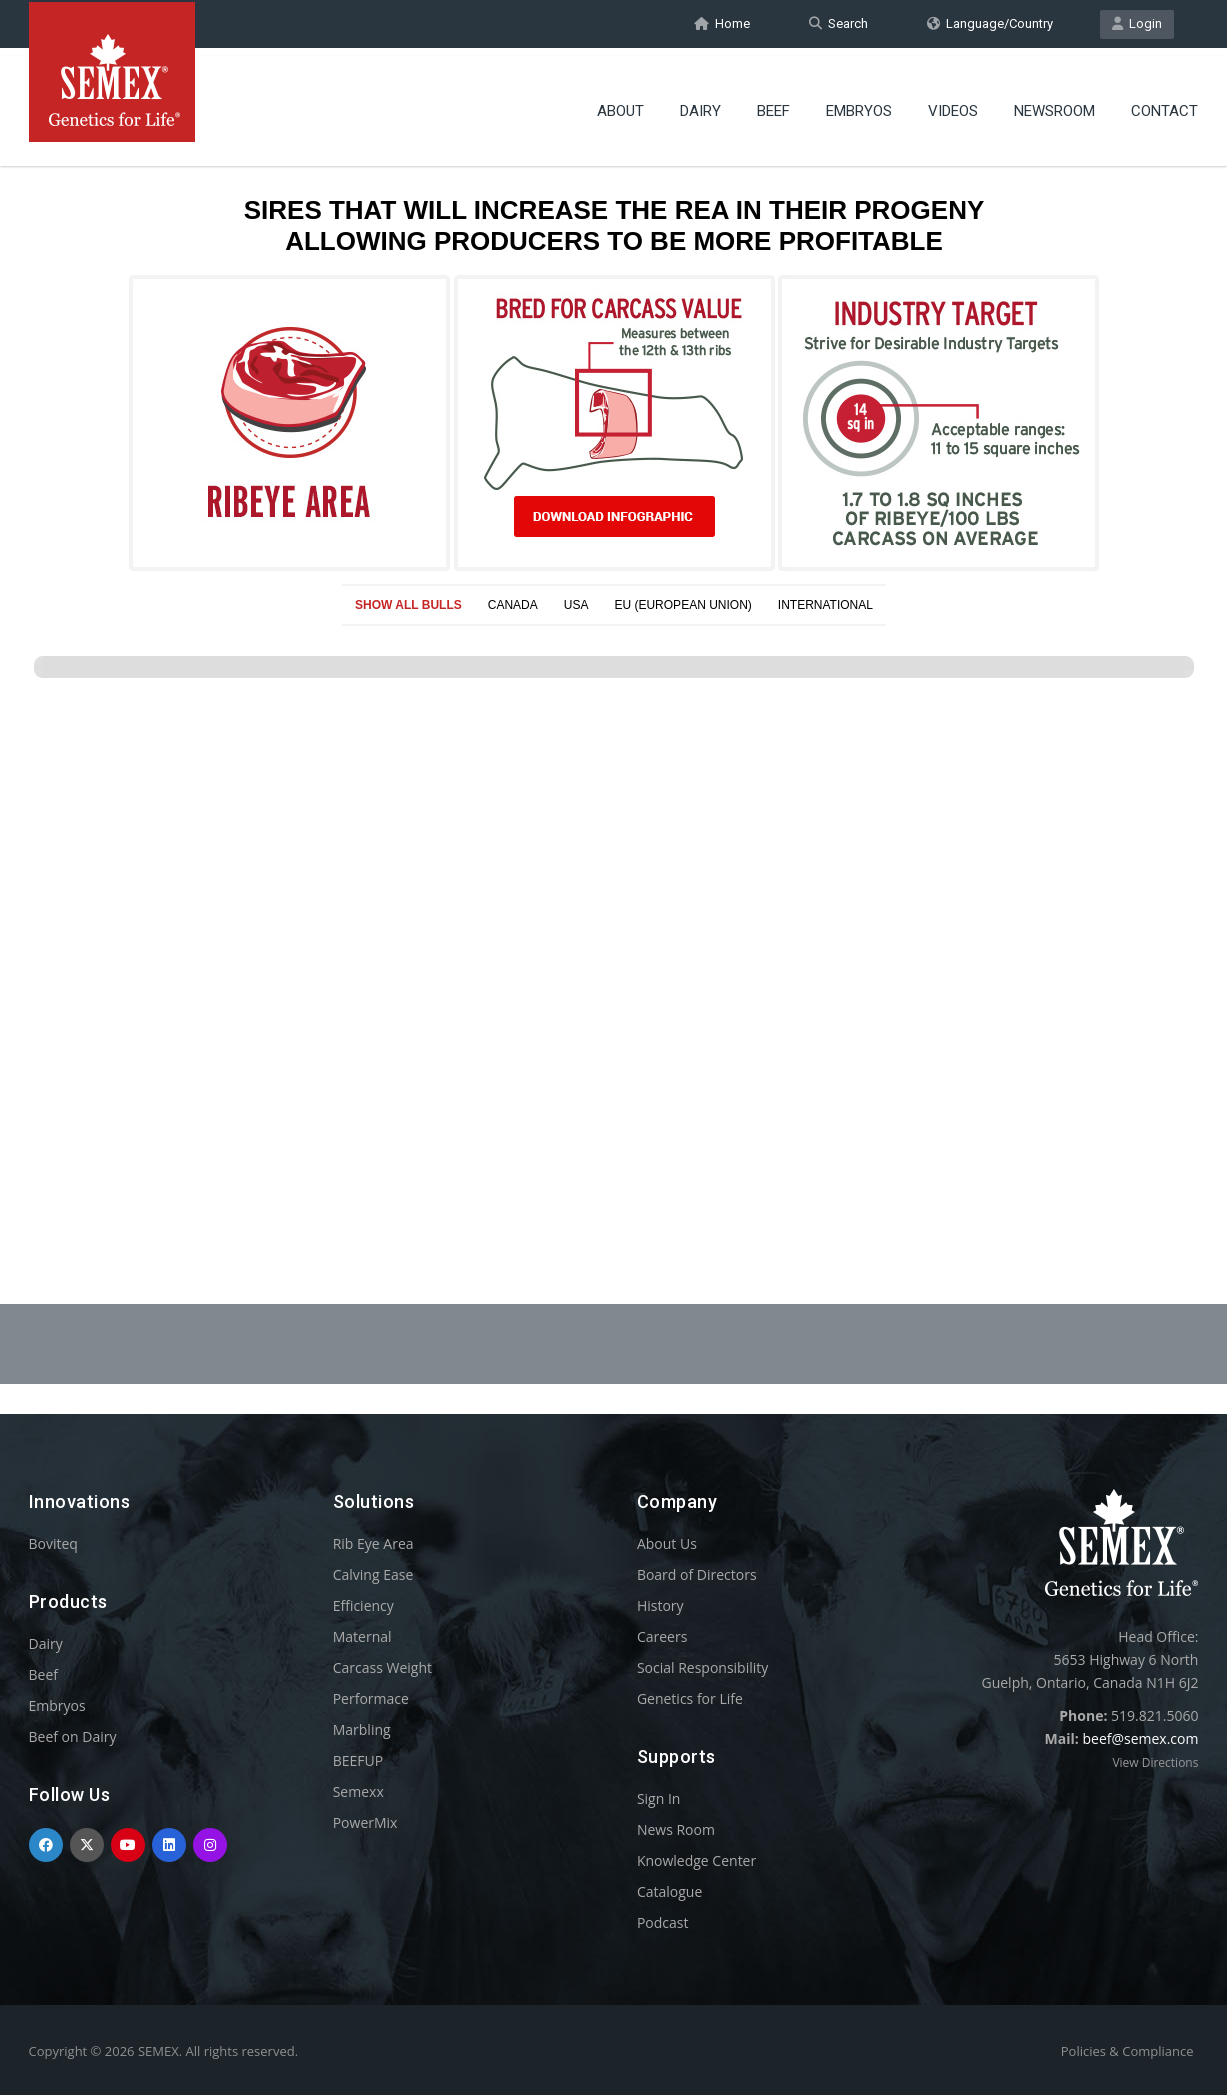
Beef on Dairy (73, 1736)
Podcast (663, 1922)
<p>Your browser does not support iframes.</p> (614, 678)
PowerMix (365, 1822)
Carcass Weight (382, 1667)
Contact (1164, 105)
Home (722, 23)
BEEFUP (358, 1760)
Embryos (859, 105)
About (620, 105)
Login (1137, 23)
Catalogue (669, 1891)
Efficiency (363, 1605)
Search (838, 23)
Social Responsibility (702, 1667)
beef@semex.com (1140, 1738)
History (660, 1605)
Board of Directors (697, 1574)
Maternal (362, 1636)
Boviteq (53, 1543)
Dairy (700, 105)
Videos (953, 105)
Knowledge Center (696, 1860)
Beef (773, 105)
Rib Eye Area (373, 1543)
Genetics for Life (690, 1698)
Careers (662, 1636)
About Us (667, 1543)
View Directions (1155, 1762)
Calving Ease (373, 1574)
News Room (676, 1829)
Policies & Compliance (1127, 2051)
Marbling (362, 1729)
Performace (371, 1698)
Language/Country (990, 23)
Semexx (358, 1791)
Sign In (659, 1798)
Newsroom (1054, 105)
